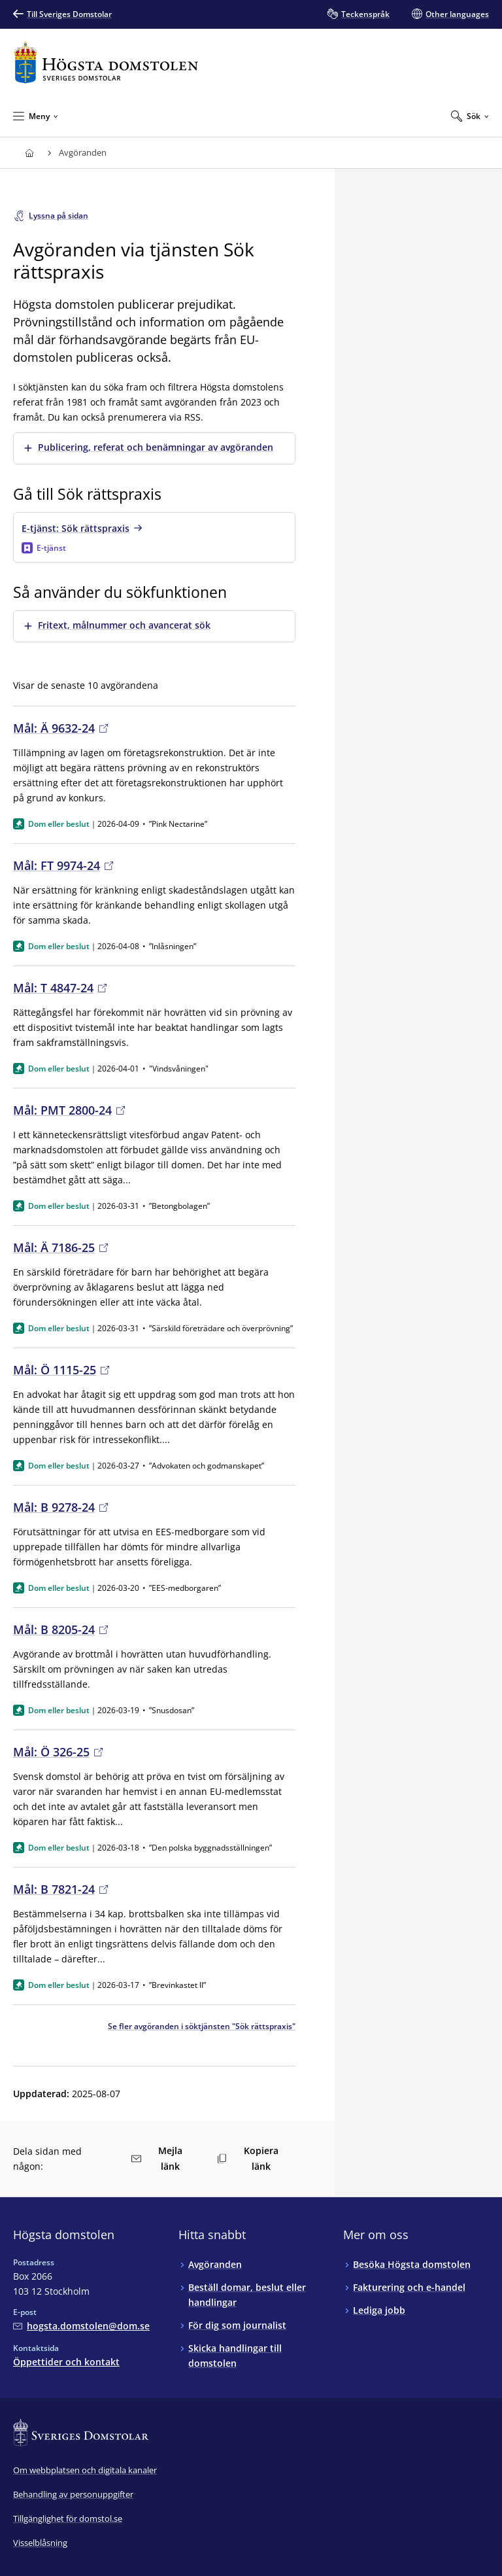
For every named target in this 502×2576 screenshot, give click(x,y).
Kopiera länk (247, 2158)
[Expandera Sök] (470, 115)
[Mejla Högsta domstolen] (81, 2325)
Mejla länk (156, 2158)
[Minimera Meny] (35, 115)
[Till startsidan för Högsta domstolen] (106, 62)
